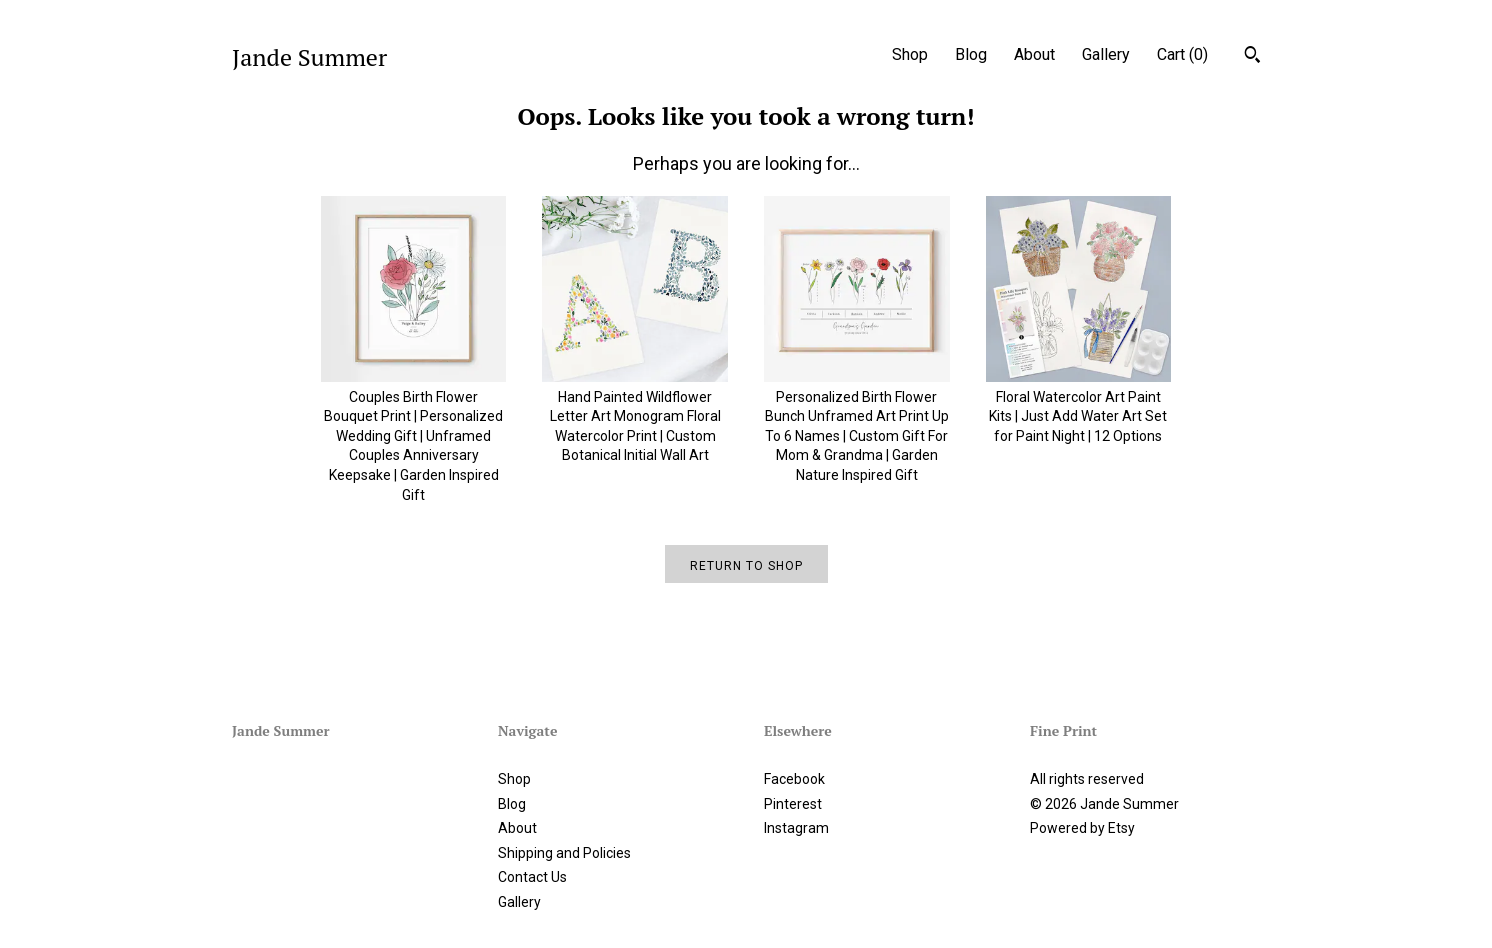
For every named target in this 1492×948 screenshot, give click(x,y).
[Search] (1252, 57)
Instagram (796, 828)
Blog (971, 54)
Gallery (1106, 54)
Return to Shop (746, 566)
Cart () (1182, 54)
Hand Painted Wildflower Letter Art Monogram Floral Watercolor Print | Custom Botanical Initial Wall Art (635, 416)
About (1034, 54)
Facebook (794, 779)
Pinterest (793, 804)
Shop (910, 54)
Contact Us (532, 877)
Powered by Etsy (1082, 828)
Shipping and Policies (564, 853)
